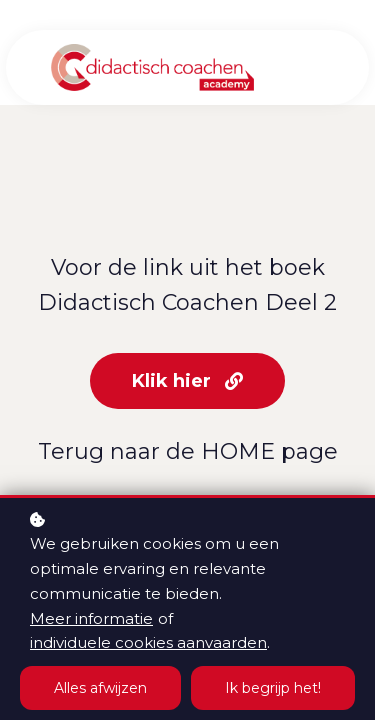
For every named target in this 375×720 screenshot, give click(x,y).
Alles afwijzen (100, 688)
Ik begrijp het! (273, 688)
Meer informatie (91, 618)
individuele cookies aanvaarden (148, 642)
